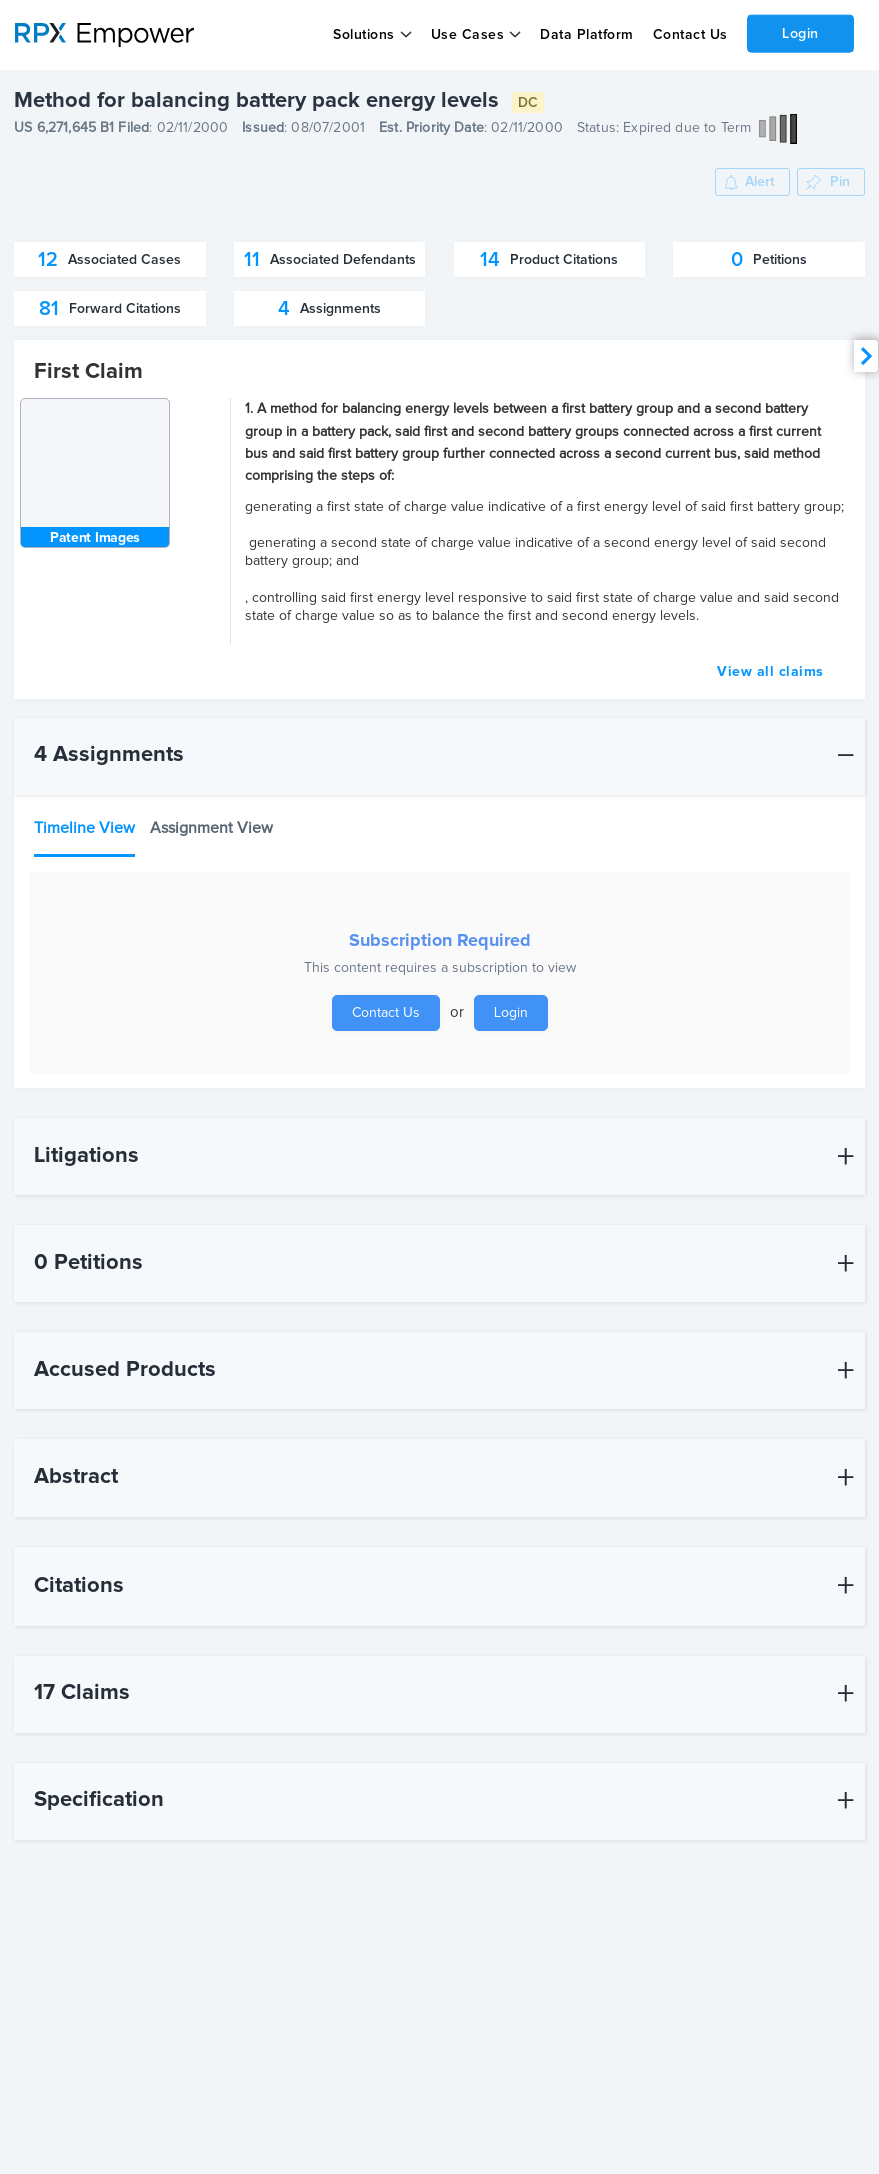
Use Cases (468, 35)
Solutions (364, 35)
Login (800, 33)
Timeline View (84, 828)
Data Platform (587, 35)
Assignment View (211, 828)
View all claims (770, 672)
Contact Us (689, 35)
